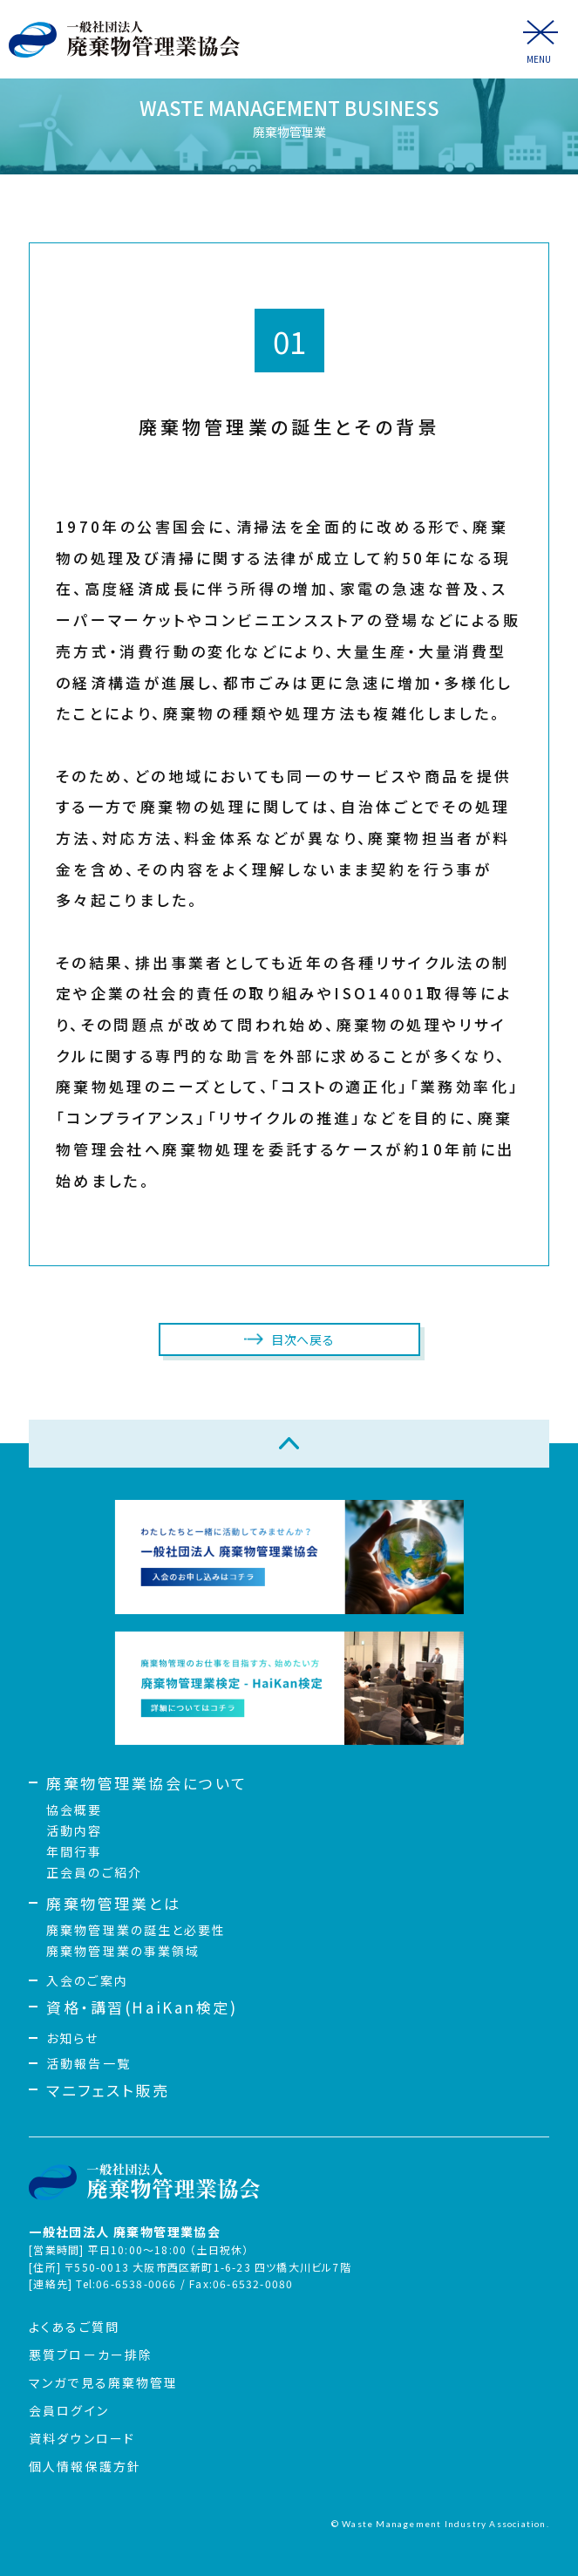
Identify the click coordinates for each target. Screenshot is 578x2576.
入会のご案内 (87, 1980)
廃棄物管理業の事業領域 (123, 1950)
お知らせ (72, 2038)
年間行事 (74, 1851)
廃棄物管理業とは (113, 1903)
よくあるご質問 (74, 2326)
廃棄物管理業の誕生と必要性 (136, 1930)
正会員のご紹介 (94, 1872)
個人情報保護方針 (85, 2466)
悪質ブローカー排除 (91, 2354)
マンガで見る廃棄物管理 (103, 2382)
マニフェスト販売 (107, 2090)
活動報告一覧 (88, 2063)
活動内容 (74, 1830)
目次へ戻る (303, 1339)
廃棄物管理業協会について (147, 1783)
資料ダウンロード (82, 2438)
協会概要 (74, 1809)
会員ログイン (69, 2410)
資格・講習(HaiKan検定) (141, 2007)
